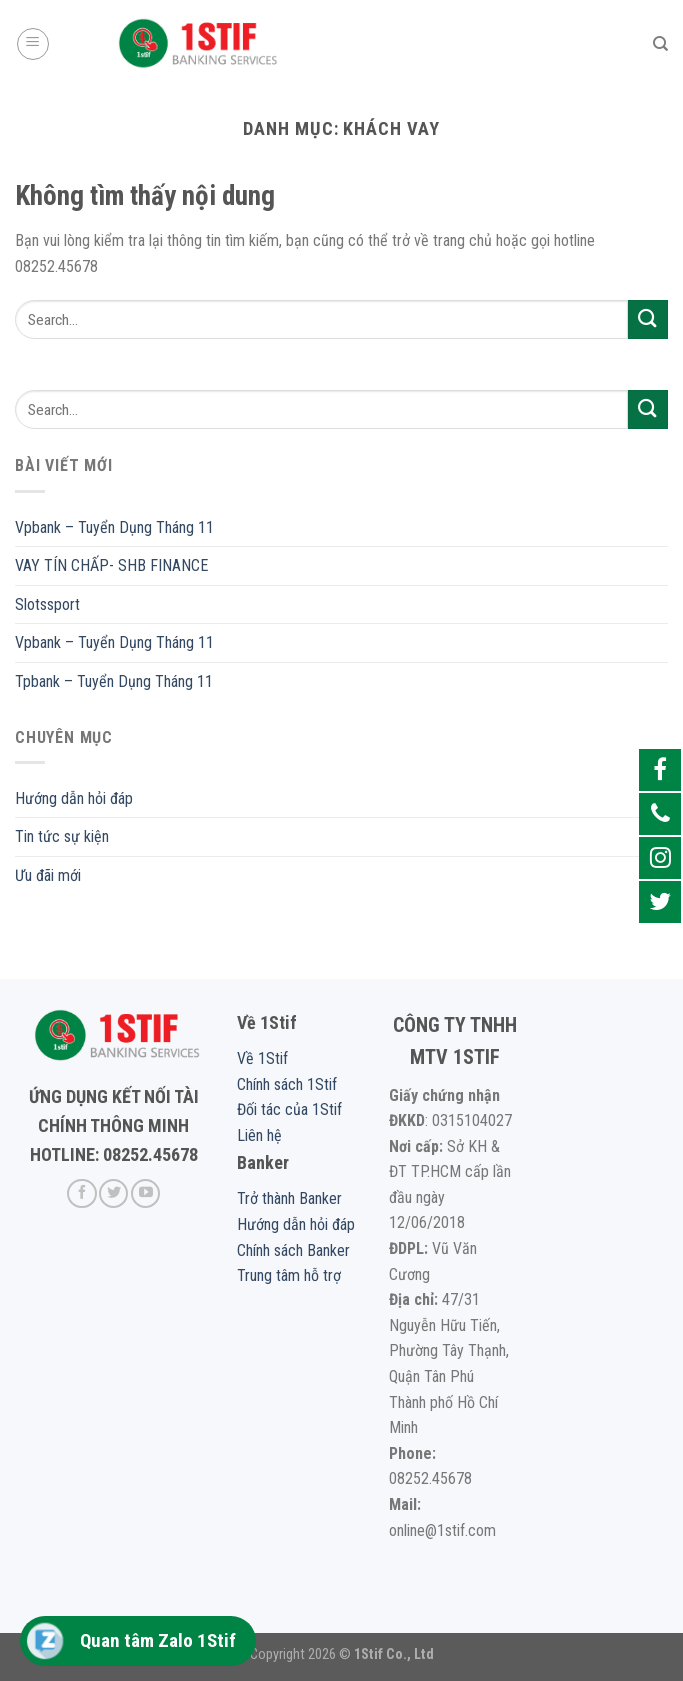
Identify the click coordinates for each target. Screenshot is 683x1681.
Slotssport (47, 604)
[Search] (660, 44)
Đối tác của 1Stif (289, 1109)
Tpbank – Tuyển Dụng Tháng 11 (114, 681)
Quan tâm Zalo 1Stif (158, 1640)
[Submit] (648, 319)
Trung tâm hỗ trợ (289, 1275)
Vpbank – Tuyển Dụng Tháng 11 (114, 527)
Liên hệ (259, 1135)
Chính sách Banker (293, 1250)
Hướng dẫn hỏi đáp (74, 798)
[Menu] (33, 44)
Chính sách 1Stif (287, 1084)
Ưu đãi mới (48, 875)
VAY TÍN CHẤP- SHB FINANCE (111, 565)
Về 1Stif (262, 1058)
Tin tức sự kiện (62, 836)
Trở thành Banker (289, 1198)
